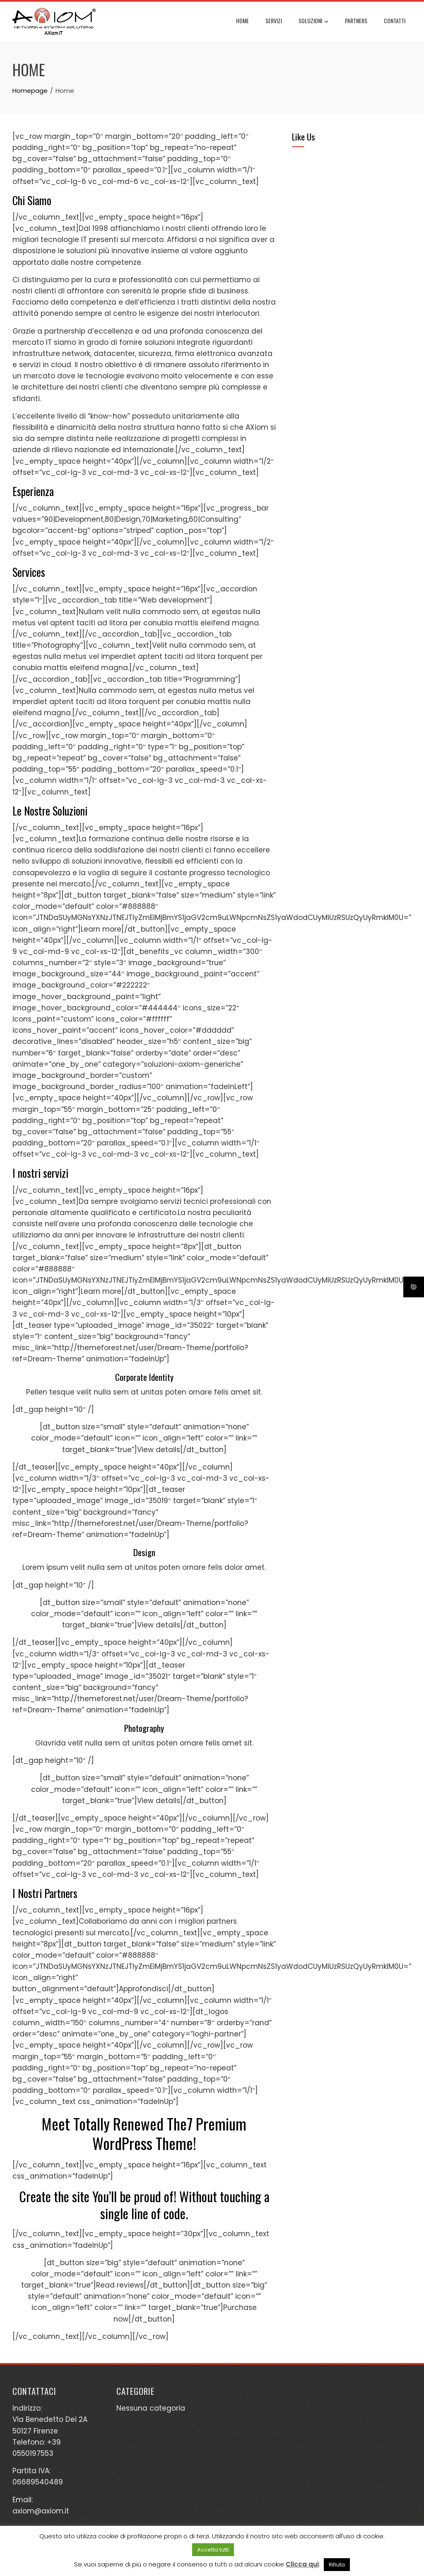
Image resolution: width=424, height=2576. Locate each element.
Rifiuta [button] (337, 2565)
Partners (356, 20)
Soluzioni (313, 21)
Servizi (273, 20)
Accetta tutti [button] (213, 2550)
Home (242, 20)
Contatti (394, 20)
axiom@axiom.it (40, 2511)
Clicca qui (302, 2564)
